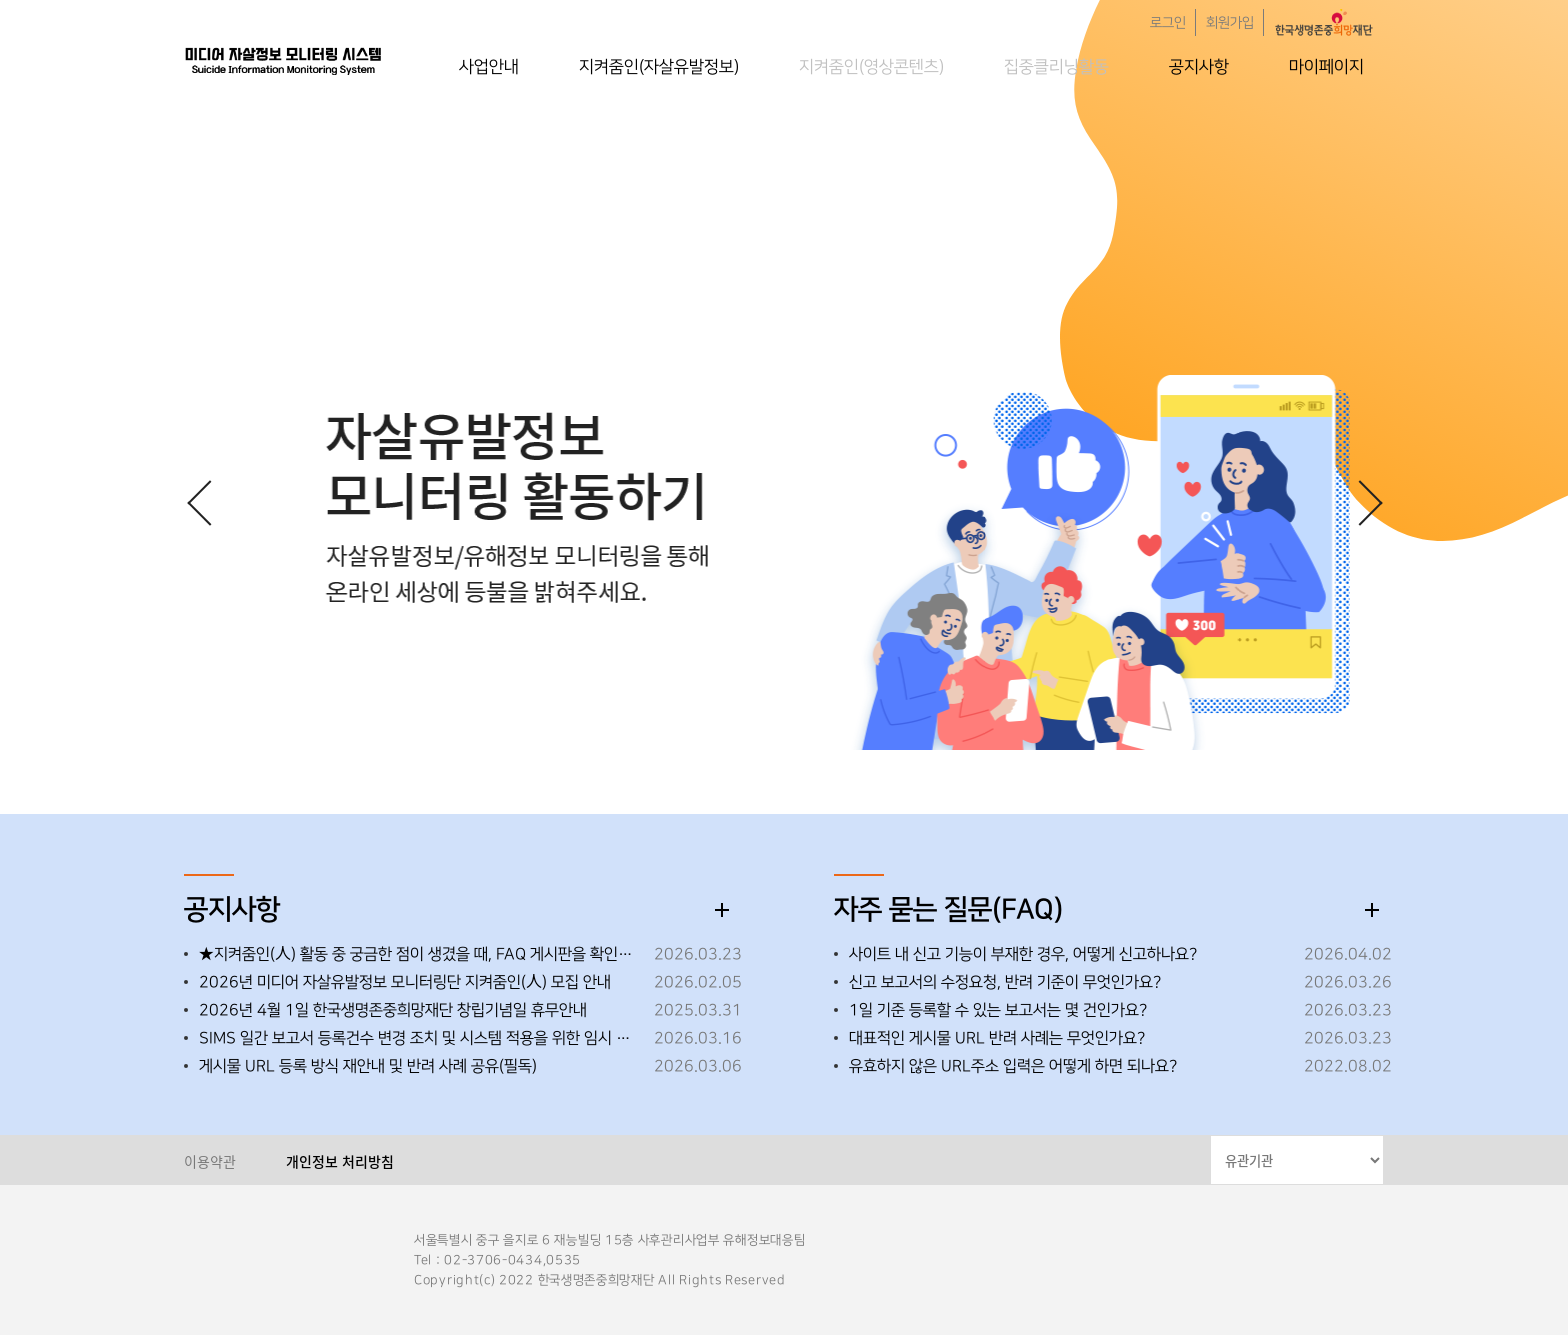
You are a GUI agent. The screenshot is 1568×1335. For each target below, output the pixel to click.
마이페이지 (1326, 67)
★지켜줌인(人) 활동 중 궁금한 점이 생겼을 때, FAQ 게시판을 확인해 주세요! (421, 954)
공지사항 (1199, 67)
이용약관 (210, 1161)
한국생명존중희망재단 (284, 60)
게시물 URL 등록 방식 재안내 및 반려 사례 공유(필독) (368, 1066)
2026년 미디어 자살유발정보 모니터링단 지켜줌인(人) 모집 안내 (405, 982)
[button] (1359, 502)
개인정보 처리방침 (340, 1161)
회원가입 (1230, 23)
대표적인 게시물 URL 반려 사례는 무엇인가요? (997, 1038)
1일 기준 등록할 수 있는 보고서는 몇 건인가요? (998, 1010)
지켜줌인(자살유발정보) (659, 67)
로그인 (1168, 23)
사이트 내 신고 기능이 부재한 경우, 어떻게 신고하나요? (1023, 954)
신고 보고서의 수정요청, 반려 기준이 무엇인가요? (1005, 982)
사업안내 (489, 67)
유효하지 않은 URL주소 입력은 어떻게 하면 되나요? (1013, 1066)
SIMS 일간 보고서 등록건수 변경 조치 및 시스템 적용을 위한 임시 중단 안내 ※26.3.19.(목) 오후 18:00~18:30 (421, 1038)
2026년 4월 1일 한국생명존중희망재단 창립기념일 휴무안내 (393, 1010)
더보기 (722, 910)
